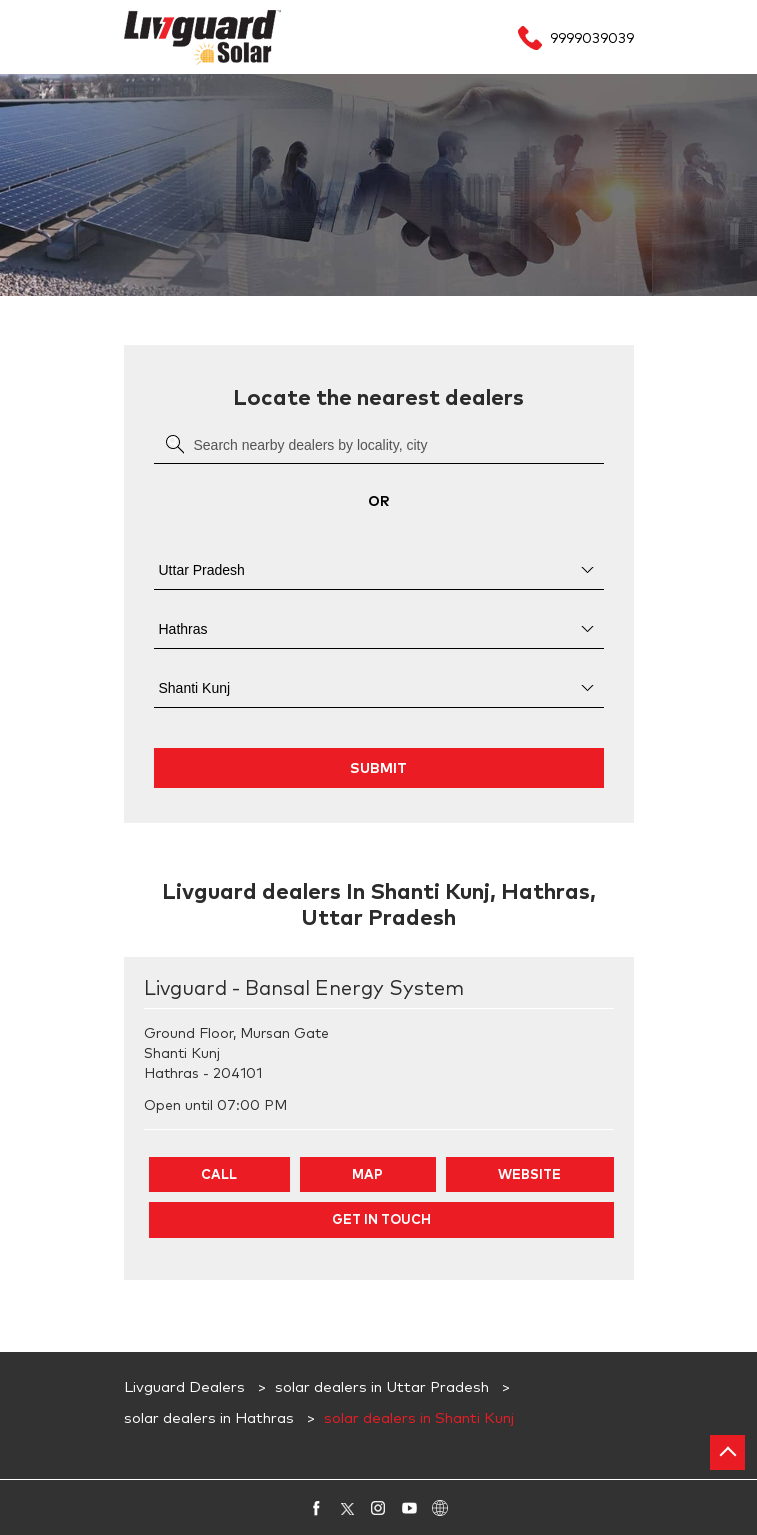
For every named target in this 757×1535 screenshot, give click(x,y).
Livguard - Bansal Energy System (304, 989)
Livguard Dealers (186, 1387)
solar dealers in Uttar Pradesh (382, 1387)
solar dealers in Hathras (209, 1418)
